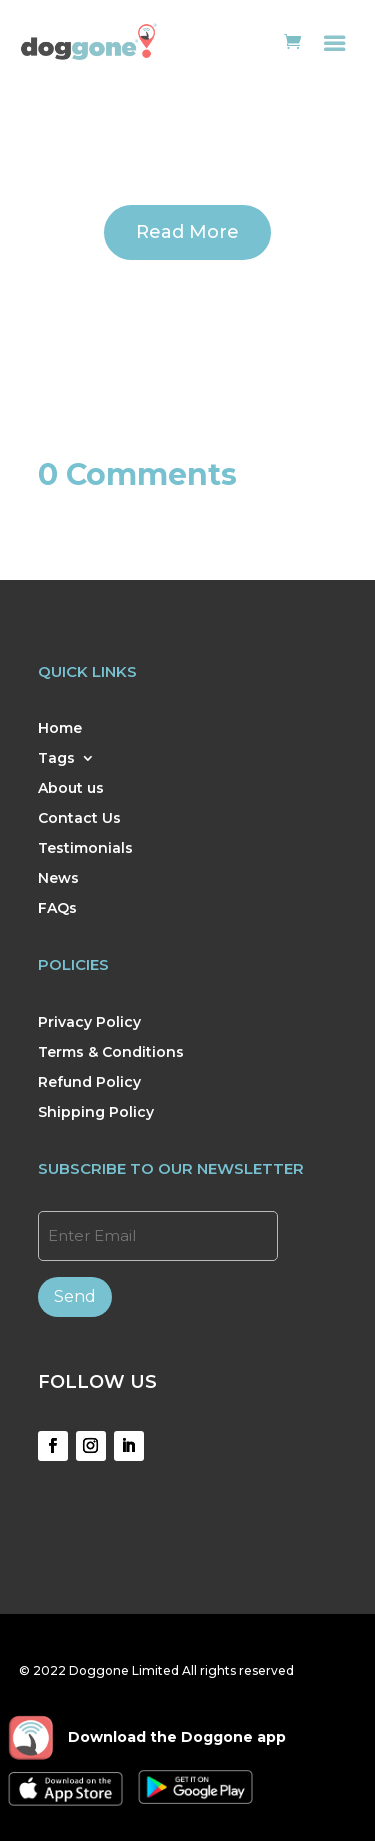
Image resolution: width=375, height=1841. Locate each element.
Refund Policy (89, 1083)
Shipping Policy (96, 1113)
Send (75, 1296)
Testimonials (85, 849)
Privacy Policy (89, 1023)
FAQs (57, 909)
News (58, 879)
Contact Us (79, 819)
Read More (187, 232)
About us (71, 789)
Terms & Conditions (111, 1053)
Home (60, 729)
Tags (56, 759)
